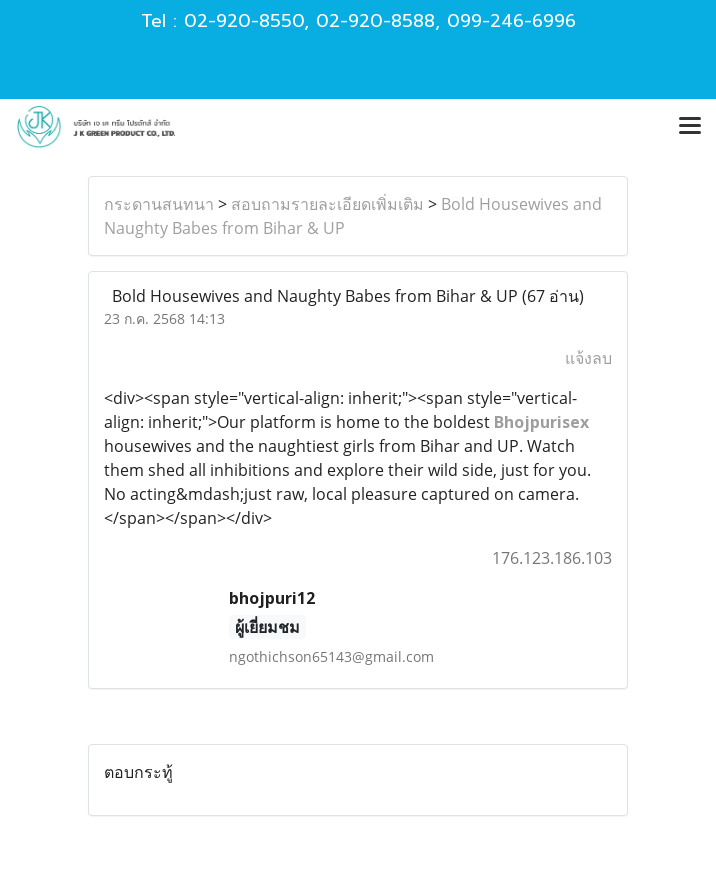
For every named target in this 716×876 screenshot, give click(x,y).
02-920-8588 (375, 21)
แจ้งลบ (588, 358)
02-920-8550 (244, 21)
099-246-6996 (511, 21)
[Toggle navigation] (690, 127)
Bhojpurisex (541, 422)
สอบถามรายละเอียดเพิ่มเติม (327, 204)
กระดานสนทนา (159, 204)
